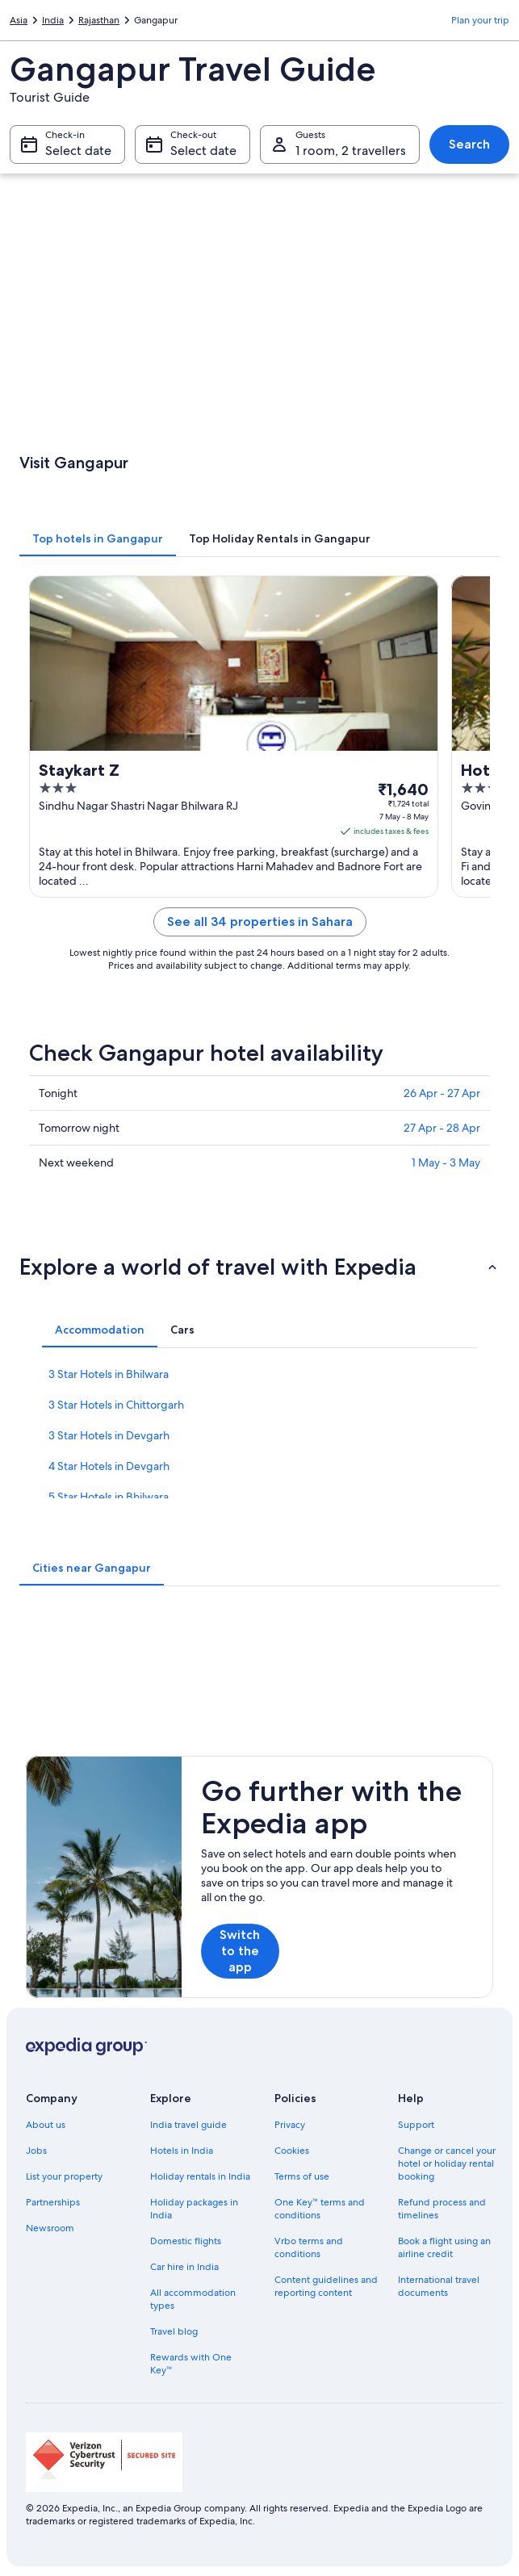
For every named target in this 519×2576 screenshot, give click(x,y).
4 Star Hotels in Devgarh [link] (109, 1466)
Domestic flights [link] (185, 2241)
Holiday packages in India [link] (194, 2209)
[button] (259, 1266)
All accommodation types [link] (193, 2299)
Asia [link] (18, 20)
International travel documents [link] (438, 2286)
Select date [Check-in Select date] (78, 150)
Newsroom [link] (50, 2228)
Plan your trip (480, 20)
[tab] (97, 538)
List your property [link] (64, 2176)
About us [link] (45, 2124)
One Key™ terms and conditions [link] (320, 2209)
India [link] (53, 20)
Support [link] (416, 2124)
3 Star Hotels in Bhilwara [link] (108, 1374)
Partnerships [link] (53, 2202)
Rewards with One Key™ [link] (191, 2364)
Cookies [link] (291, 2150)
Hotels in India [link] (181, 2150)
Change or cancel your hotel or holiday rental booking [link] (447, 2163)
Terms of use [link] (301, 2176)
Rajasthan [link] (98, 20)
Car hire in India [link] (184, 2266)
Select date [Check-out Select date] (203, 150)
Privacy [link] (289, 2124)
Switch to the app (240, 1951)
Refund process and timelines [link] (442, 2209)
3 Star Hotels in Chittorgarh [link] (116, 1404)
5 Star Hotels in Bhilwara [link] (108, 1496)
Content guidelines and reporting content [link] (326, 2286)
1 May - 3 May (446, 1162)
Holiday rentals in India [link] (200, 2176)
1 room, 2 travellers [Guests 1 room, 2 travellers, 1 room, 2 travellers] (350, 150)
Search (469, 144)
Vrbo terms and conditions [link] (308, 2247)
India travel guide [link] (188, 2124)
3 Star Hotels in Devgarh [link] (109, 1435)
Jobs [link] (36, 2150)
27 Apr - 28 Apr (442, 1127)
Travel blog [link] (174, 2331)
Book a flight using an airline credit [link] (444, 2247)
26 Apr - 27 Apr (442, 1093)
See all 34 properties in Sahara (260, 921)
